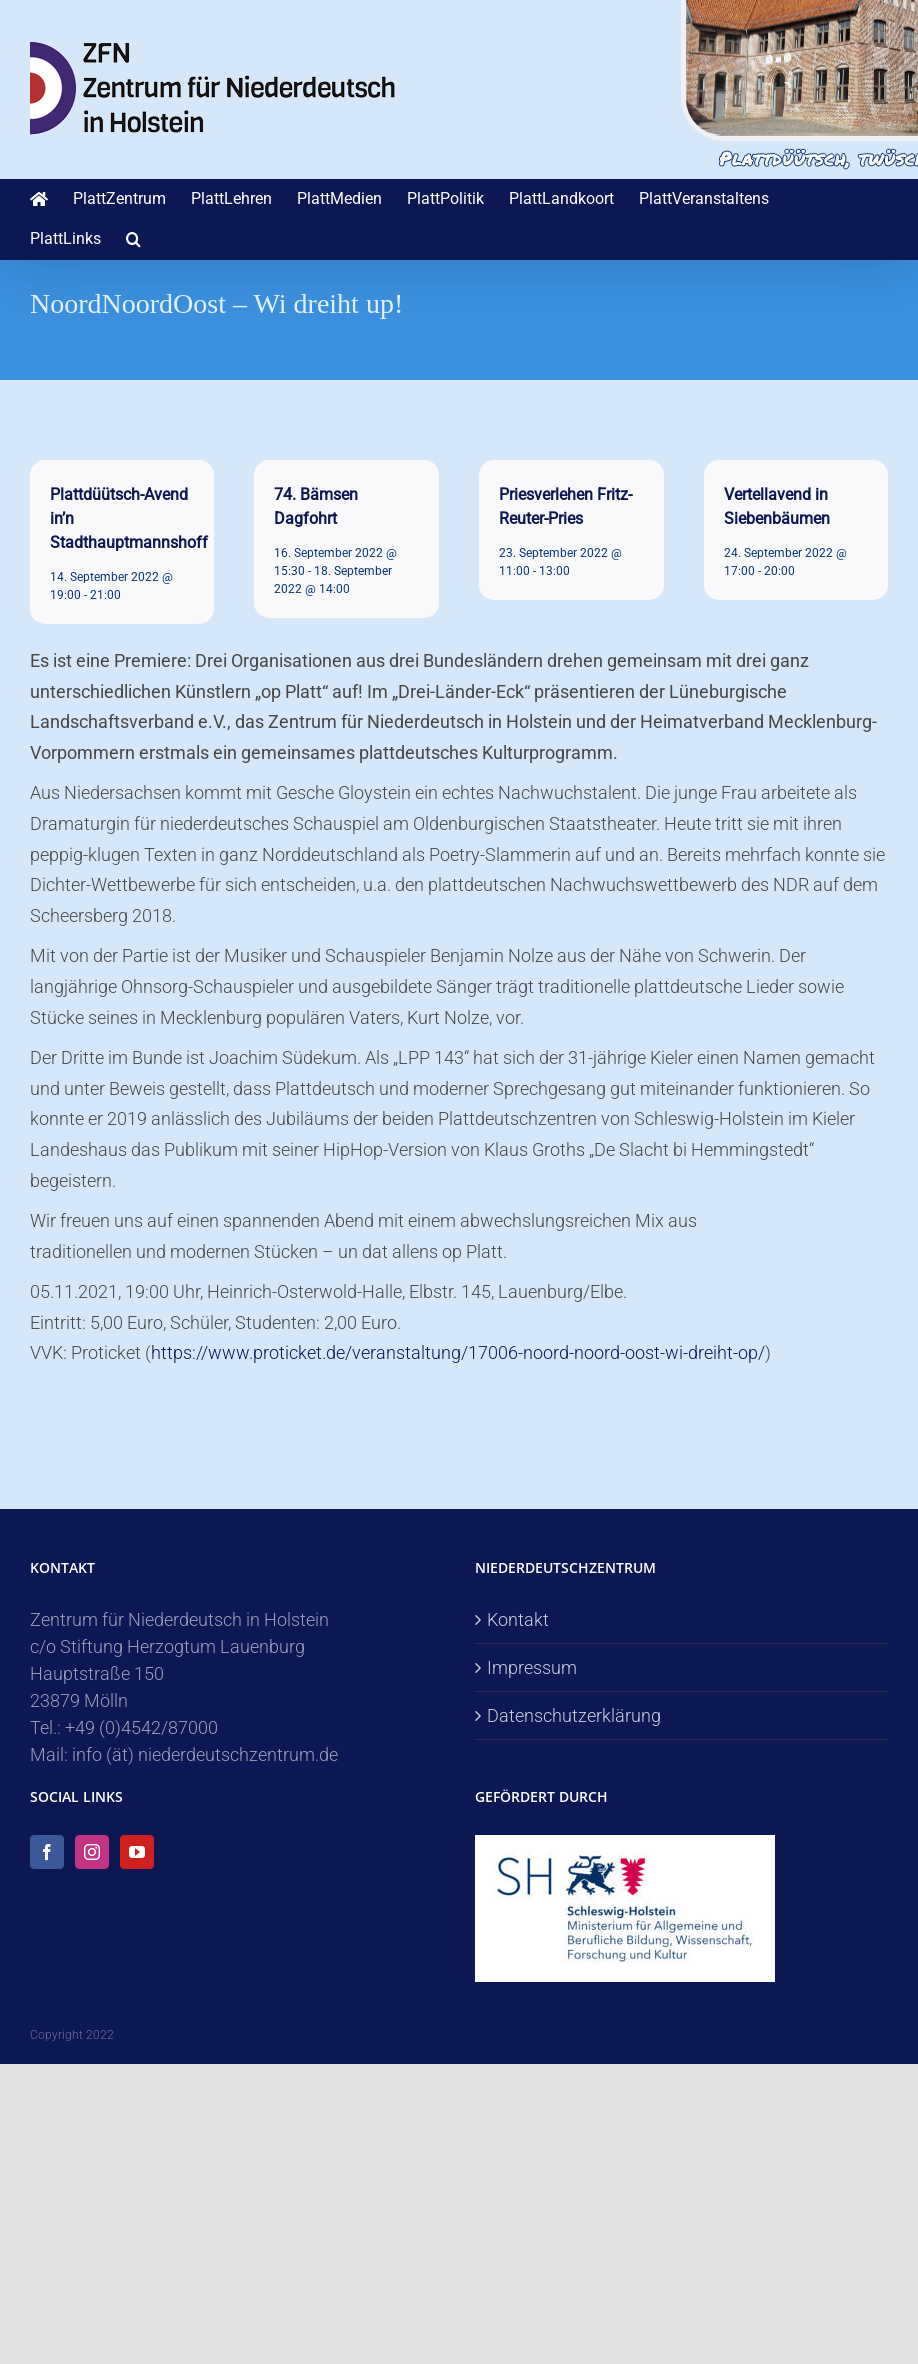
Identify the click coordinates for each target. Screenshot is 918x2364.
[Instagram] (92, 1852)
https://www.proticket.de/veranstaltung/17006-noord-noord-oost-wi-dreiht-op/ (458, 1352)
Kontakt (518, 1619)
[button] (133, 239)
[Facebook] (47, 1852)
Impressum (532, 1667)
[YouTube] (137, 1852)
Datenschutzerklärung (574, 1715)
